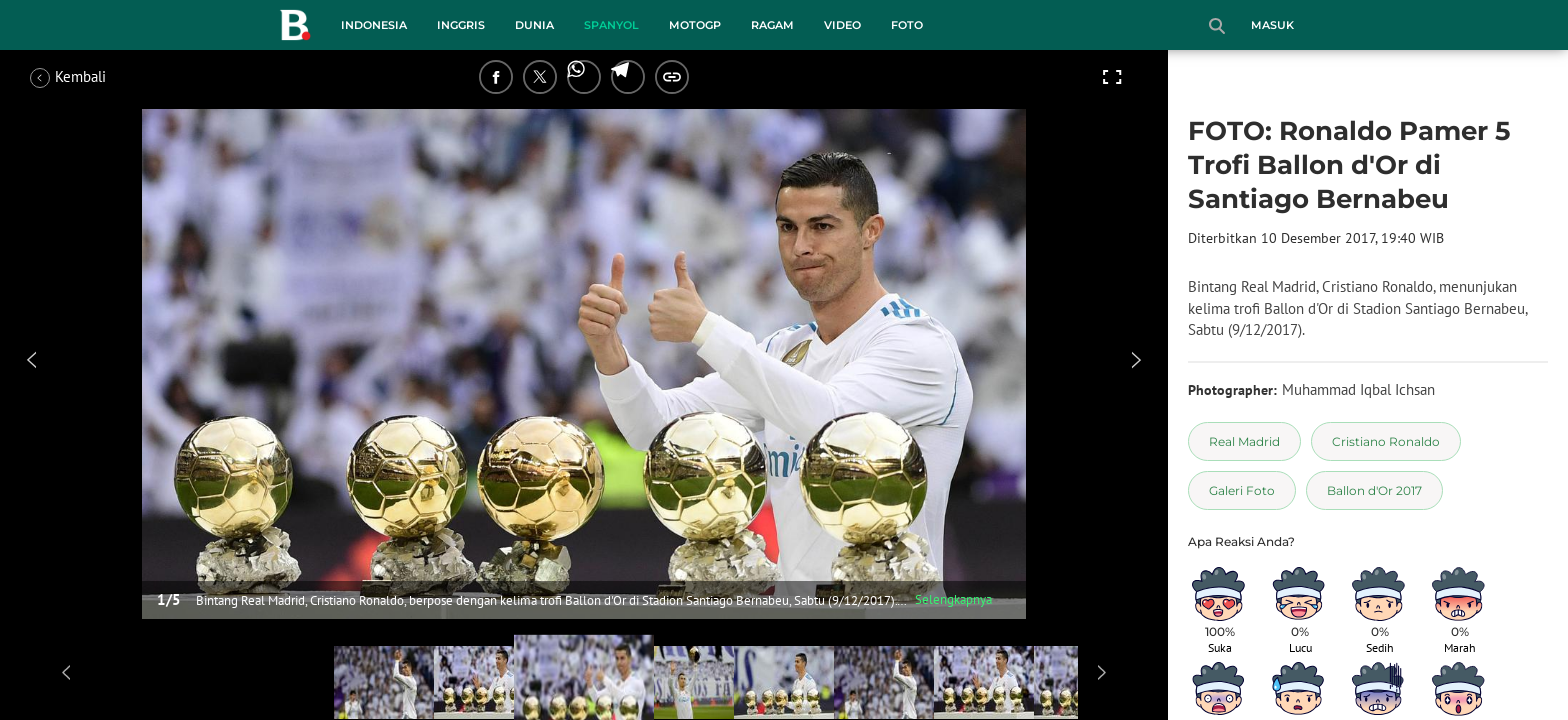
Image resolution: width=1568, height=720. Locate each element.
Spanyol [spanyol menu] (611, 25)
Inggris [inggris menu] (461, 25)
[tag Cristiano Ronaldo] (1386, 441)
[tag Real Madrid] (1244, 441)
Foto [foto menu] (907, 25)
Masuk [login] (1272, 25)
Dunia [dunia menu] (534, 25)
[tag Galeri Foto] (1242, 490)
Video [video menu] (842, 25)
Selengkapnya (953, 599)
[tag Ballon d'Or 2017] (1374, 490)
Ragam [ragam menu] (772, 25)
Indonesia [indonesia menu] (374, 25)
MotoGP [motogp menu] (695, 25)
